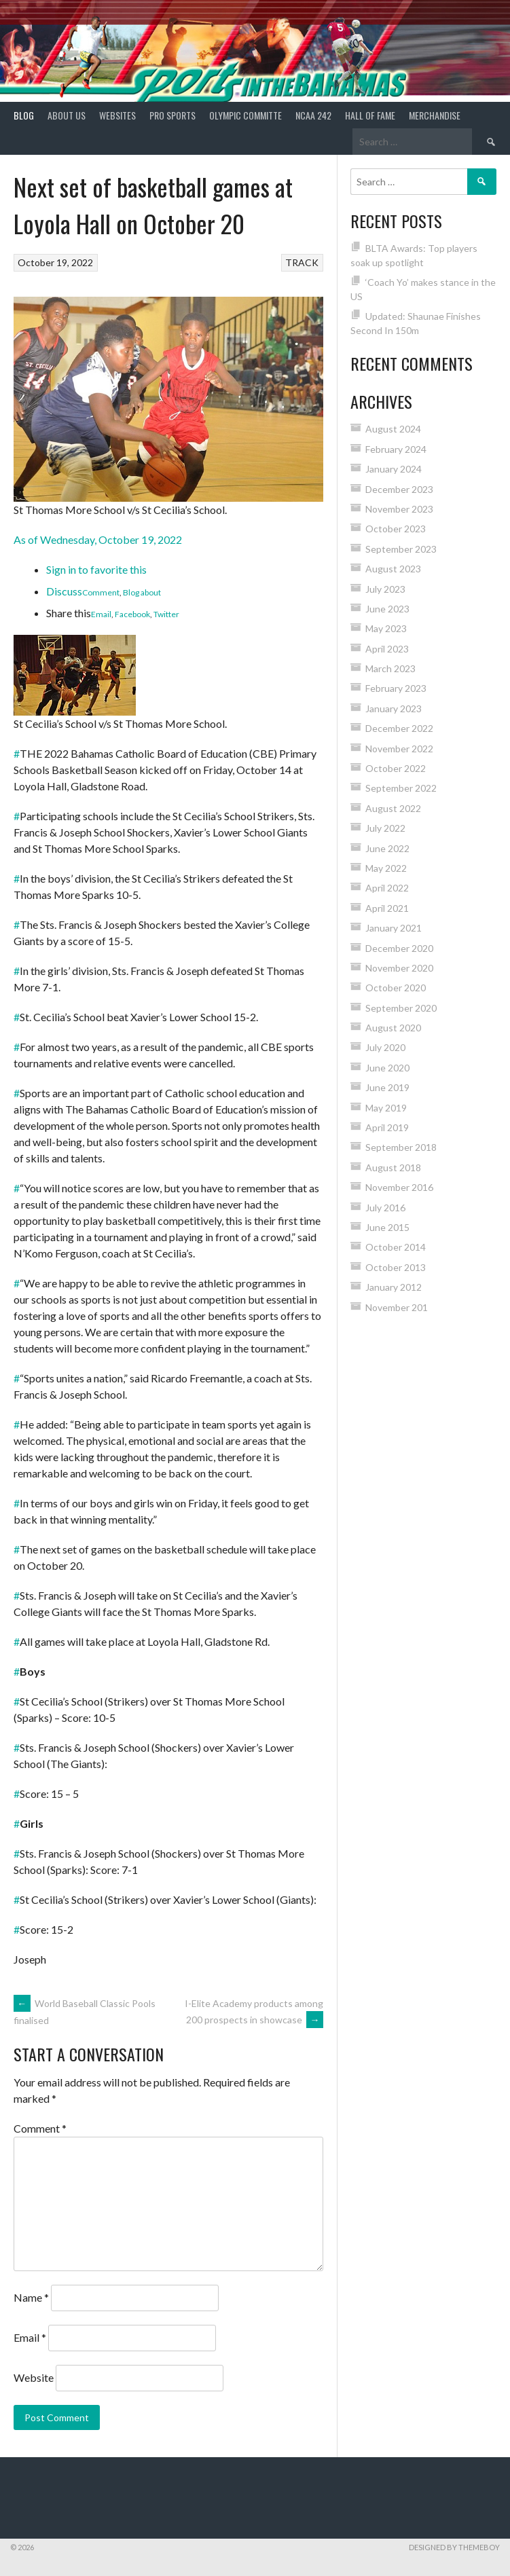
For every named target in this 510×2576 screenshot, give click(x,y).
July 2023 (385, 589)
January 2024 (393, 469)
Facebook (132, 614)
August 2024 (393, 429)
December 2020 (399, 948)
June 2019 (387, 1087)
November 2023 (399, 509)
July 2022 (385, 828)
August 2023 (393, 568)
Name (31, 2297)
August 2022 (393, 808)
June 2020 (387, 1067)
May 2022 (386, 868)
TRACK (301, 262)
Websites (117, 115)
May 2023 (386, 628)
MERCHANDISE (434, 115)
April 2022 (387, 888)
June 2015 (387, 1227)
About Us (67, 115)
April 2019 (387, 1127)
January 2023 (393, 708)
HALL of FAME (370, 115)
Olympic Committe (245, 115)
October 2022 (395, 768)
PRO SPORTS (172, 115)
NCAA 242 (313, 115)
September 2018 (401, 1147)
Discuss (64, 591)
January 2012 (393, 1287)
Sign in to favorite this (96, 569)
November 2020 (399, 968)
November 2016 (399, 1187)
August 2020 (393, 1027)
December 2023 (399, 489)
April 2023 (387, 649)
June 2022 (387, 848)
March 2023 (390, 668)
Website (34, 2377)
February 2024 (395, 449)
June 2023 (387, 608)
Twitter (166, 614)
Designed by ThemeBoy (454, 2547)
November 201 (396, 1307)
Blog (24, 115)
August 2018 (393, 1167)
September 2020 (401, 1008)
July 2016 (385, 1207)
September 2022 (401, 788)
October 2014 (395, 1247)
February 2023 (395, 688)
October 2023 (395, 528)
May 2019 (386, 1108)
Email (101, 614)
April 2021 (387, 908)
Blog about (142, 592)
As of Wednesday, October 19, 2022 (98, 539)
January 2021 (393, 928)
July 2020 (385, 1047)
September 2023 (401, 549)
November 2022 (399, 748)
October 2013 (395, 1267)
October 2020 (395, 987)
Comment (101, 592)
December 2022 (399, 728)
